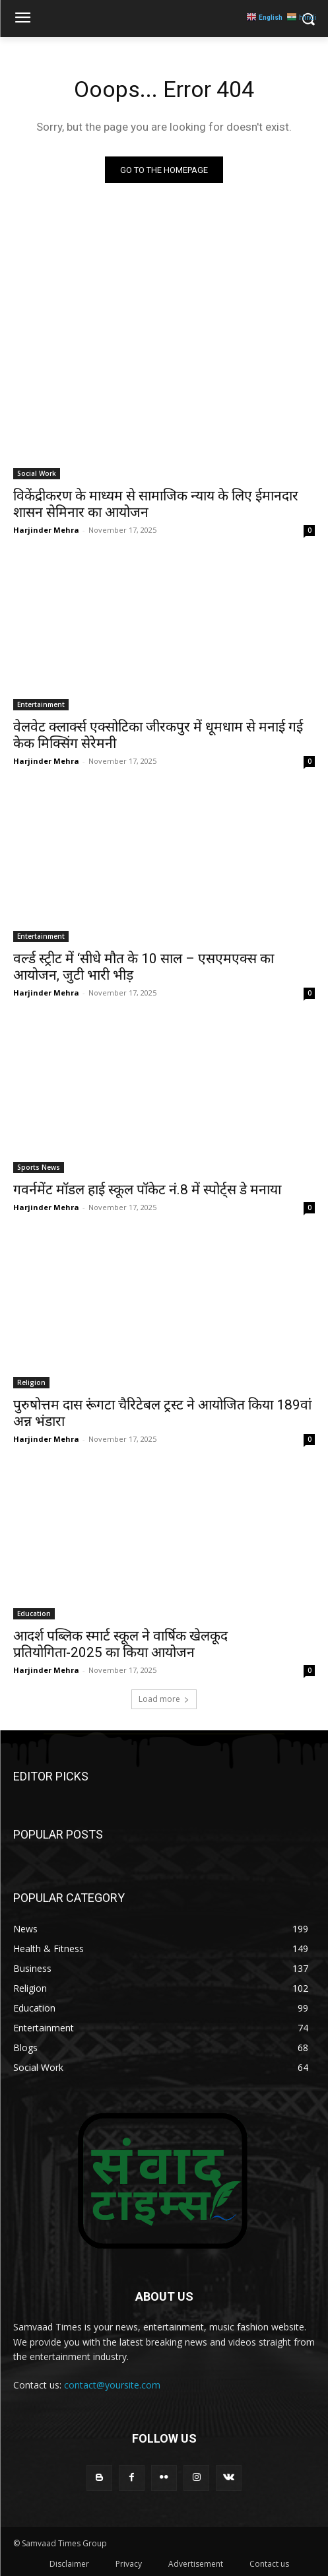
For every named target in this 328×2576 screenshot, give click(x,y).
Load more (164, 1699)
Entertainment (41, 704)
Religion (31, 1382)
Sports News (38, 1167)
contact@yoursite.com (112, 2385)
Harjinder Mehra (46, 530)
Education (34, 1613)
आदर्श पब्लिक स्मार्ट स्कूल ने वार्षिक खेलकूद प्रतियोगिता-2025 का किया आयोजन (120, 1644)
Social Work (36, 473)
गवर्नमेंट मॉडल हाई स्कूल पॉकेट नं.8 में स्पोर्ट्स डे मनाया (147, 1190)
